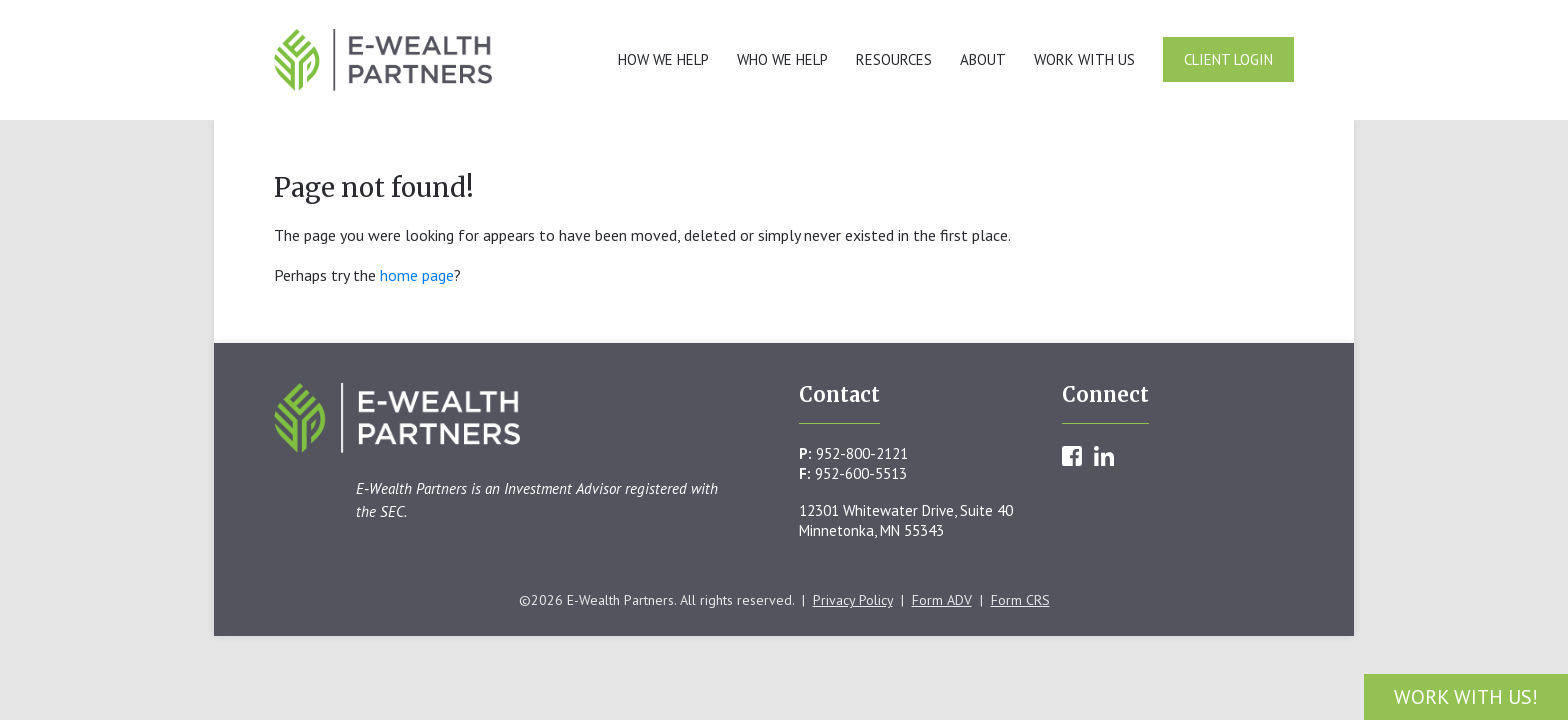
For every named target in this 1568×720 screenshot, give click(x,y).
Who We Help (782, 59)
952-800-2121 (862, 453)
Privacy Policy (853, 600)
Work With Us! (1466, 697)
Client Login (1228, 59)
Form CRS (1020, 600)
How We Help (663, 59)
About (983, 59)
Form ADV (942, 600)
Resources (894, 59)
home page (417, 275)
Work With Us (1084, 59)
